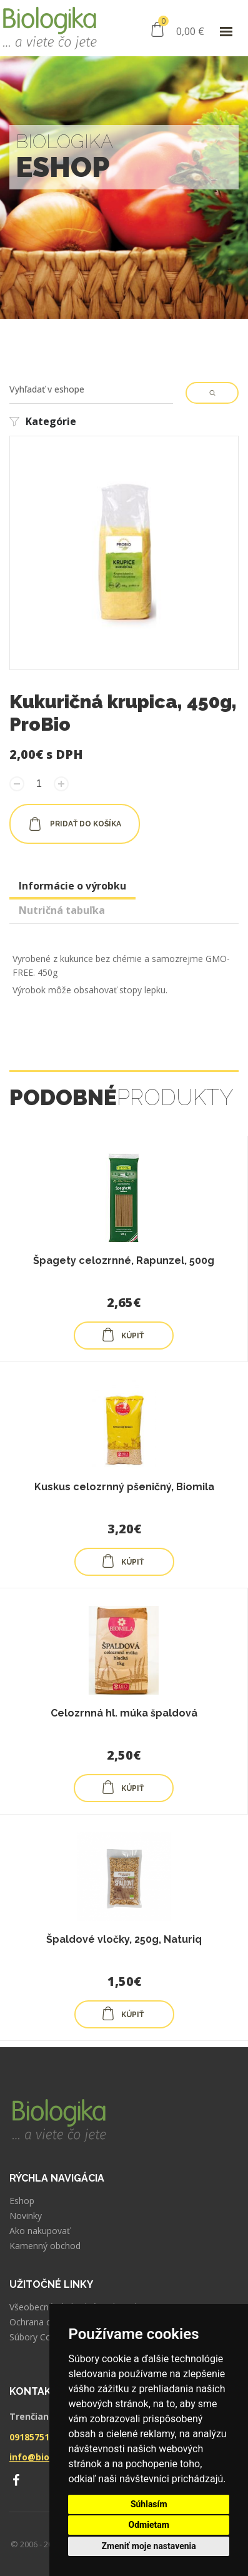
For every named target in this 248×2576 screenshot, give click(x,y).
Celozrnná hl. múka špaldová (124, 1713)
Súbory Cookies (40, 2337)
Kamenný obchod (45, 2246)
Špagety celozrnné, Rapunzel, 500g (123, 1260)
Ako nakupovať (39, 2231)
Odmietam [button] (149, 2525)
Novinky (25, 2216)
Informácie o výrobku (72, 886)
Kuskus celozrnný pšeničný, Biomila (124, 1487)
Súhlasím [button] (149, 2504)
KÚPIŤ (122, 1334)
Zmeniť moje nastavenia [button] (149, 2546)
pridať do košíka (74, 824)
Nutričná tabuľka (62, 910)
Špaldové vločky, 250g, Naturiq (124, 1939)
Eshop (21, 2201)
